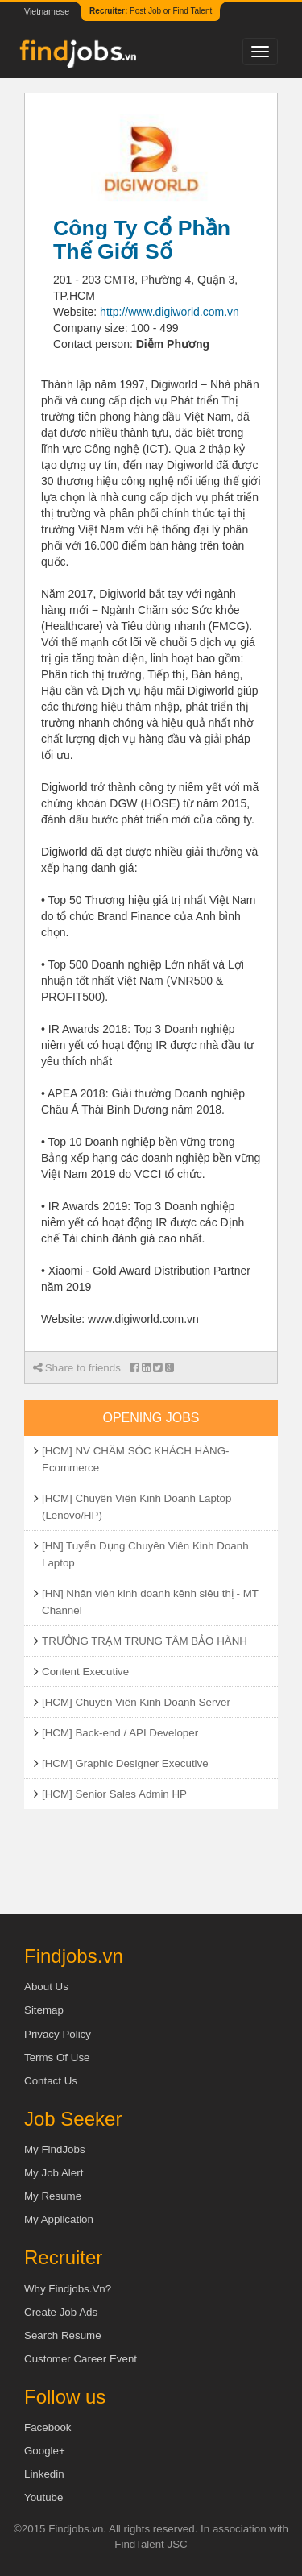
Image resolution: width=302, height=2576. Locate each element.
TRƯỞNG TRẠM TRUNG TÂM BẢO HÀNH (144, 1641)
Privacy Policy (57, 2034)
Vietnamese (46, 11)
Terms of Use (56, 2057)
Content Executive (85, 1671)
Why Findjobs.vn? (67, 2289)
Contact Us (50, 2081)
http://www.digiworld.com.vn (169, 311)
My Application (58, 2219)
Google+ (44, 2451)
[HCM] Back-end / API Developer (120, 1733)
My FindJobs (54, 2149)
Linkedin (44, 2474)
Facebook (48, 2427)
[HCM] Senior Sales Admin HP (114, 1794)
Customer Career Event (80, 2359)
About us (46, 1987)
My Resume (52, 2196)
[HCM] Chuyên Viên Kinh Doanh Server (136, 1702)
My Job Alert (53, 2173)
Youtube (43, 2497)
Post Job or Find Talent (150, 10)
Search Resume (62, 2335)
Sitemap (44, 2010)
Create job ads (60, 2312)
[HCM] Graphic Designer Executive (125, 1763)
